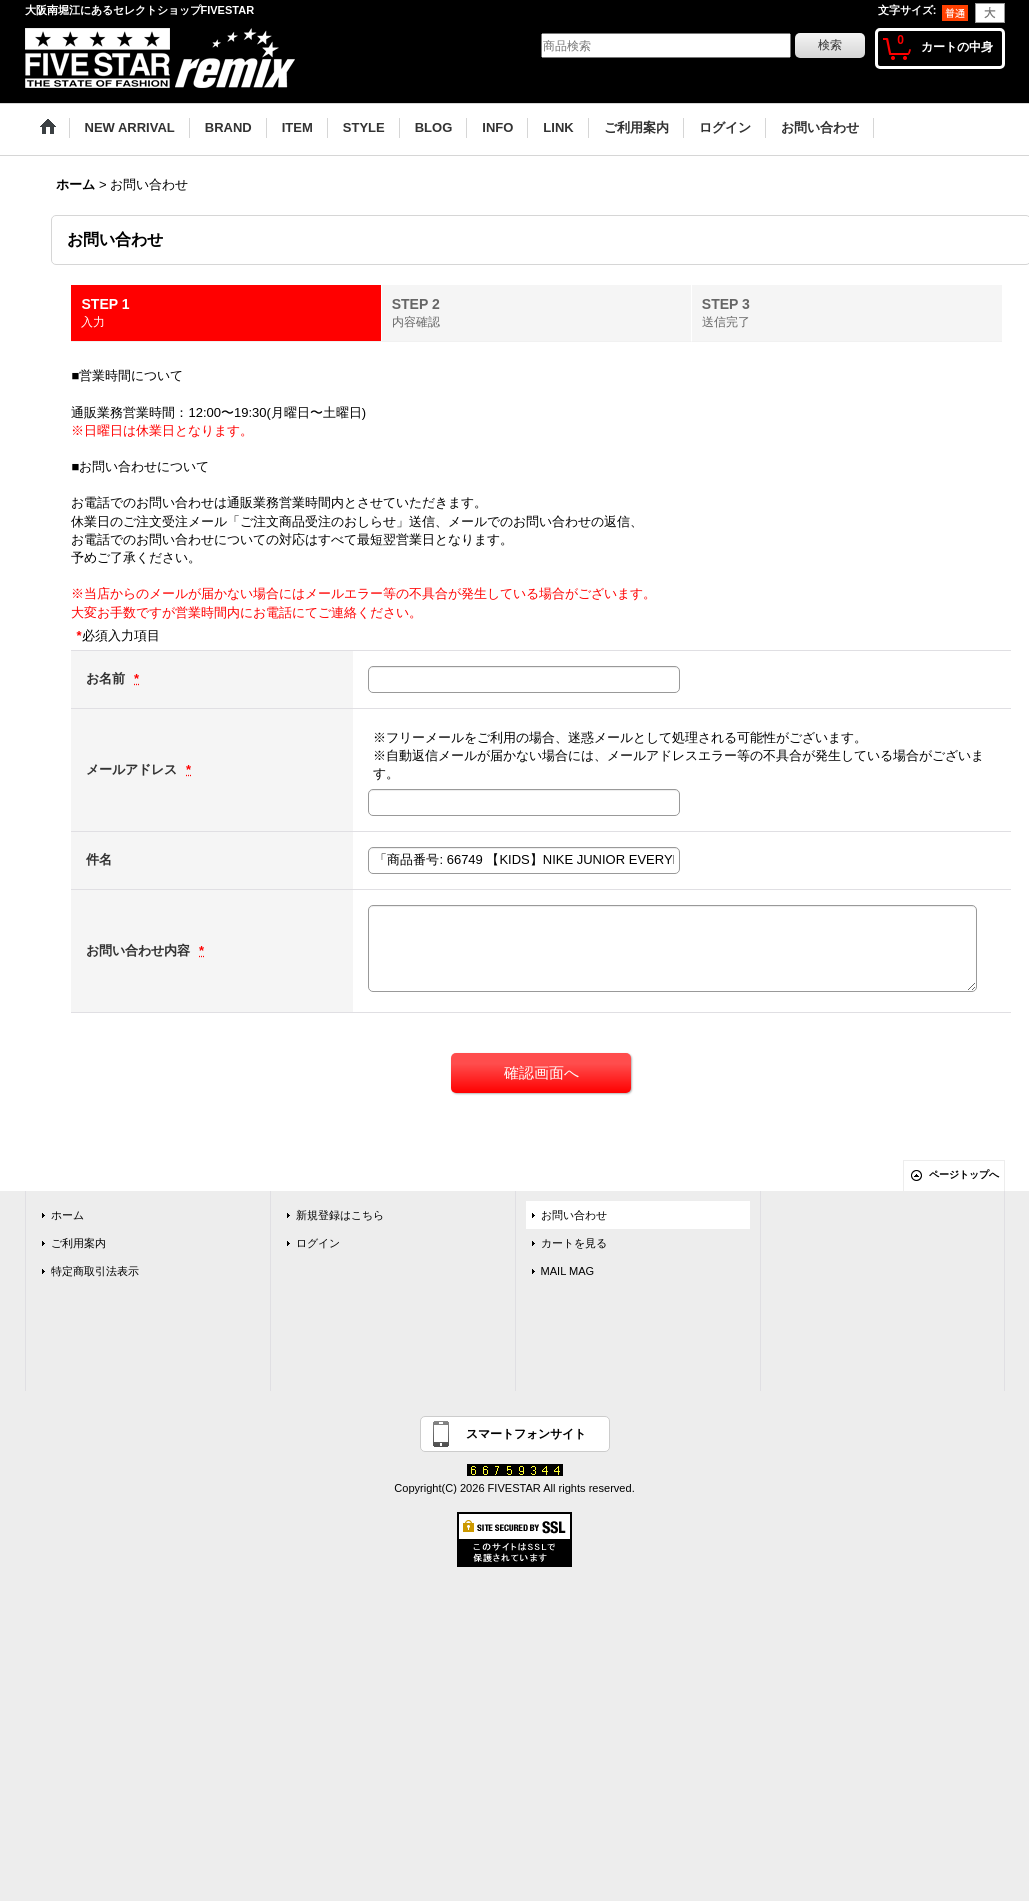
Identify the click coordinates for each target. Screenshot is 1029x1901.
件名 (99, 859)
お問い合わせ (574, 1215)
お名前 (107, 678)
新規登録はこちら (340, 1215)
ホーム (67, 1215)
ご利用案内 (78, 1243)
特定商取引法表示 (95, 1271)
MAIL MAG (568, 1271)
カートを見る (574, 1243)
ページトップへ (964, 1174)
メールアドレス (133, 769)
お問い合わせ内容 (140, 950)
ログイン (318, 1243)
